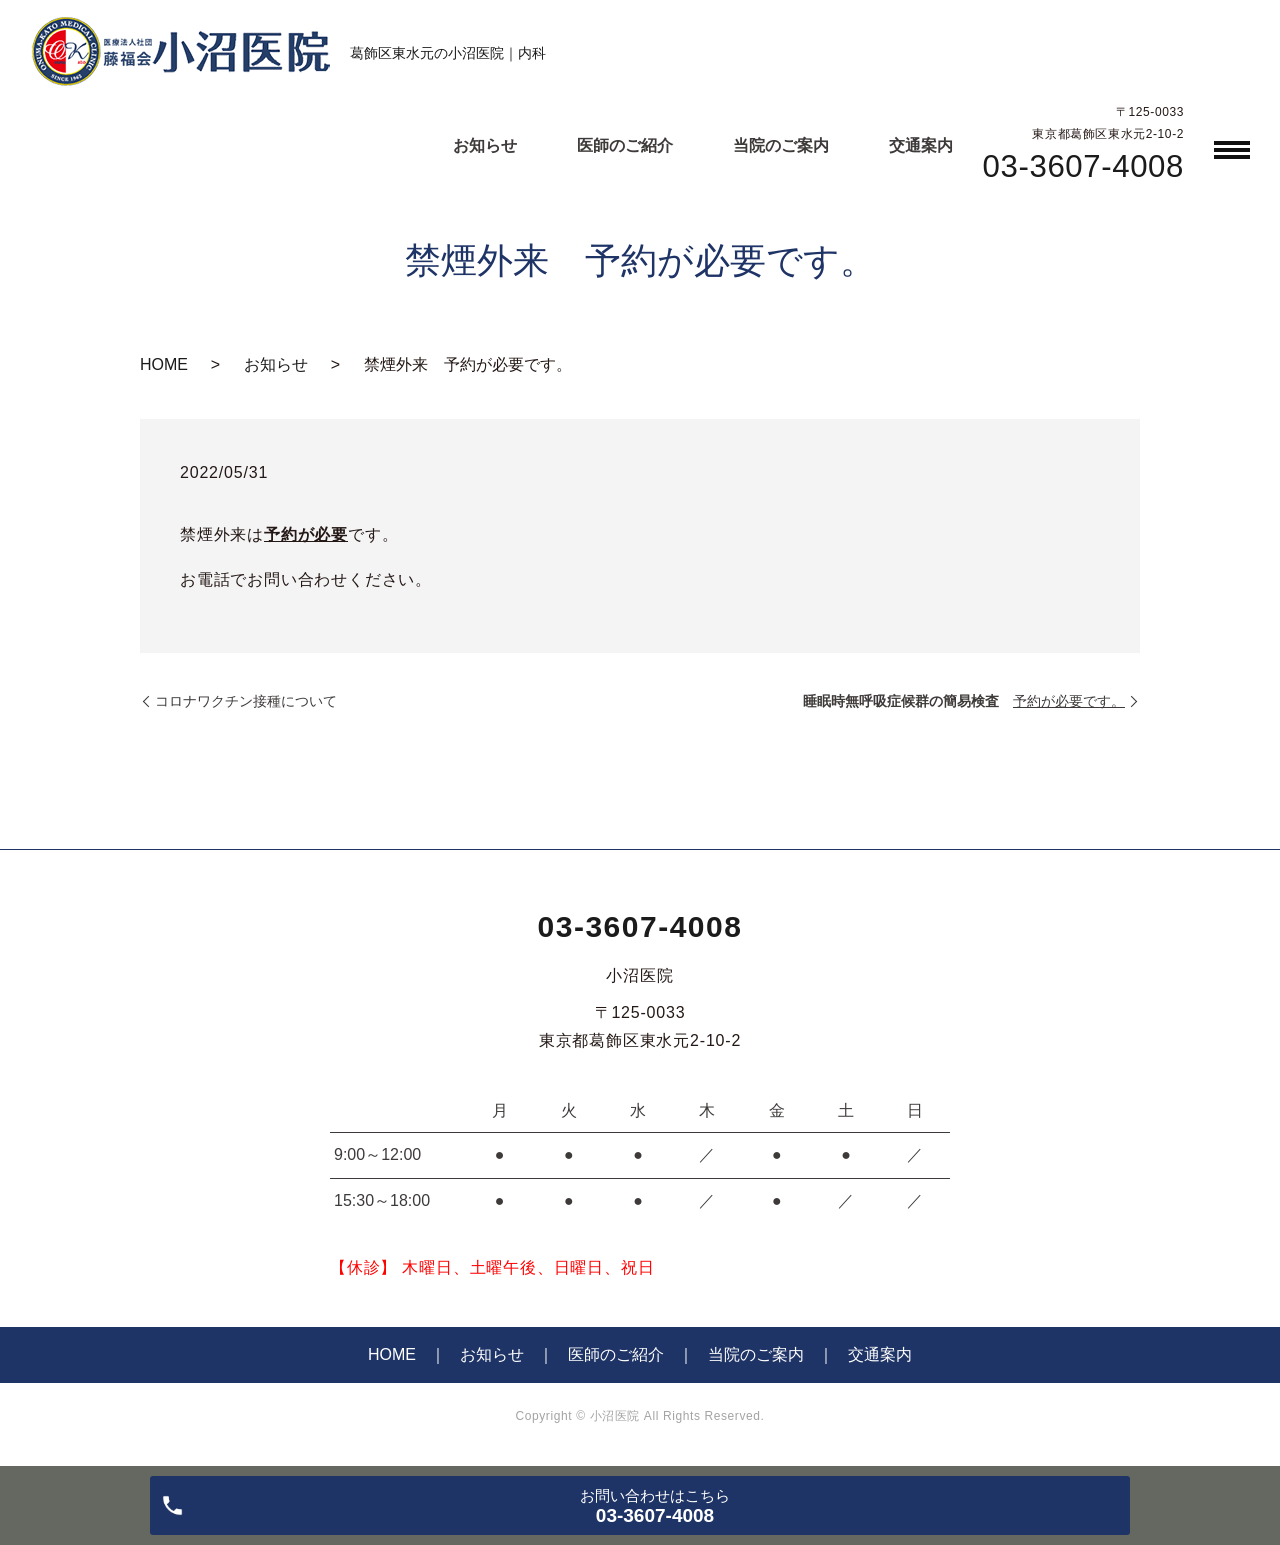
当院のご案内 (781, 145)
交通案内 (921, 145)
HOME (164, 364)
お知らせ (485, 145)
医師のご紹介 (625, 145)
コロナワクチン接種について (246, 701)
